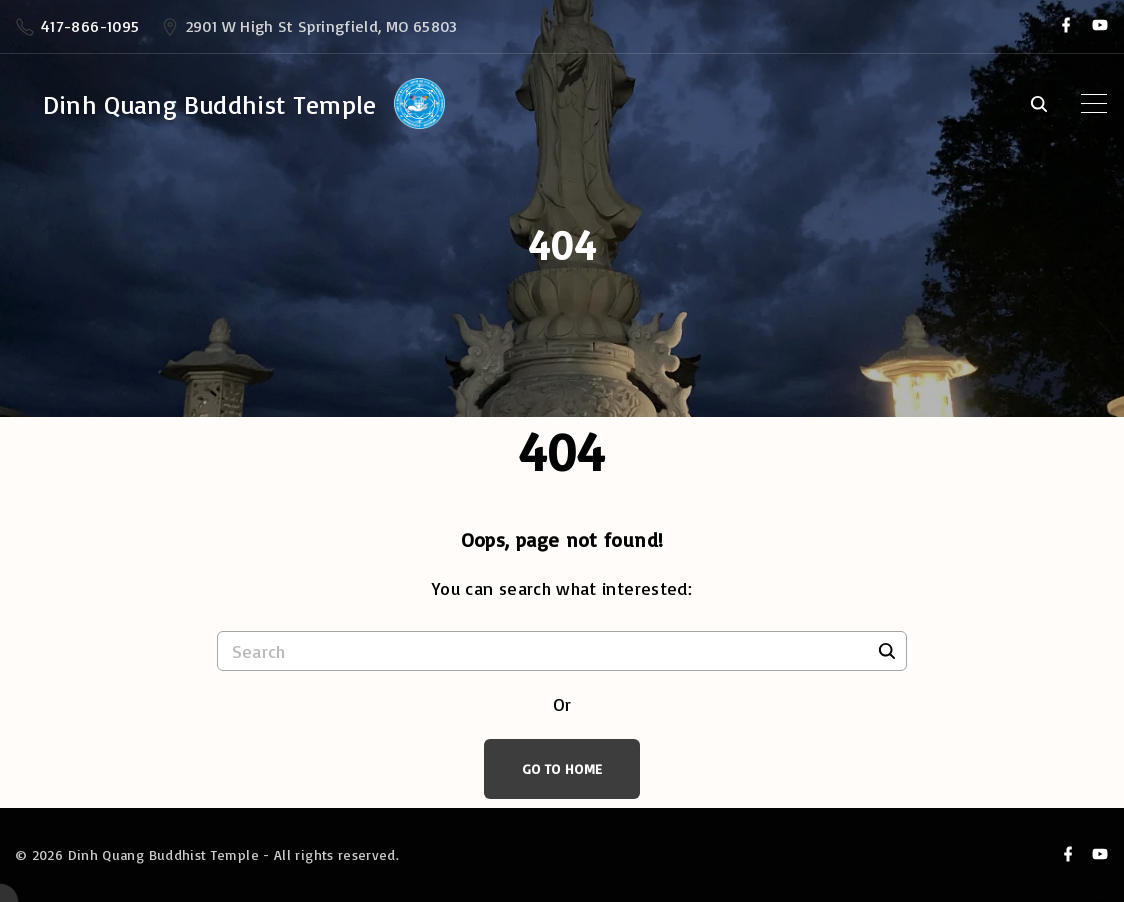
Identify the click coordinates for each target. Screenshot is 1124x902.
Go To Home (562, 768)
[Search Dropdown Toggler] (1038, 105)
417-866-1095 (90, 26)
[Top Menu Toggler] (1094, 104)
